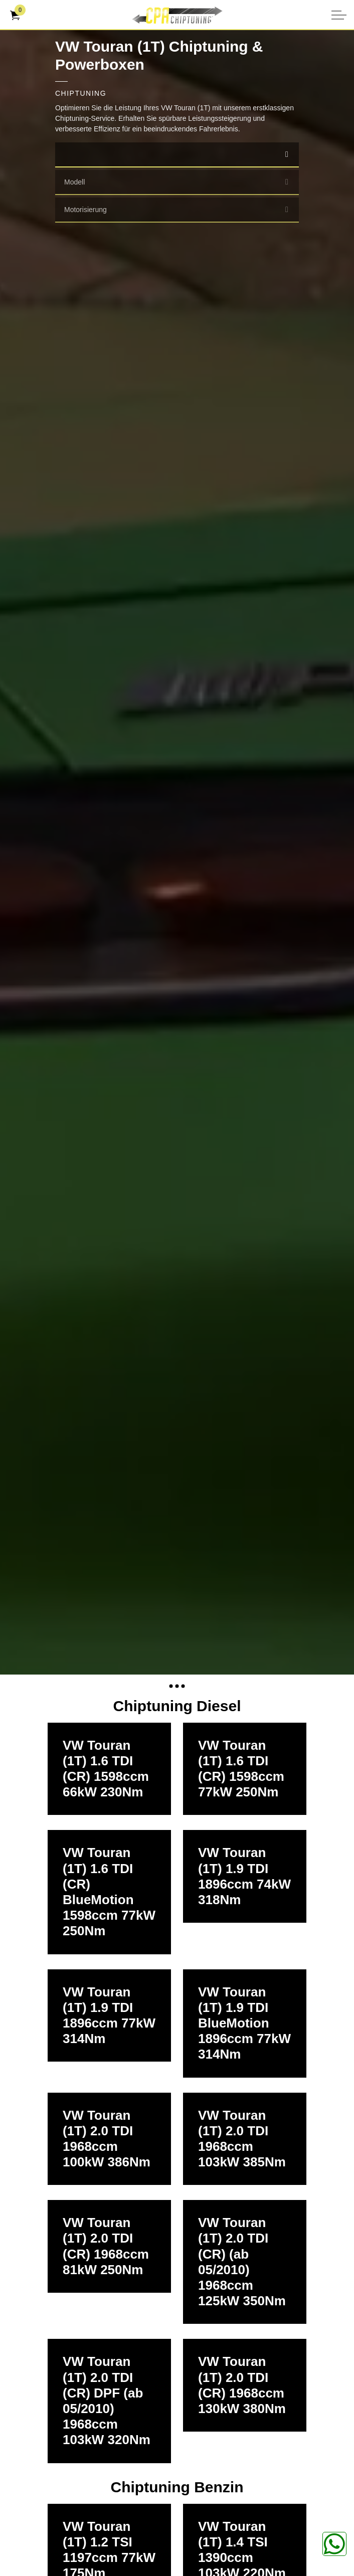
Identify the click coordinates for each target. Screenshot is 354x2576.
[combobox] (177, 154)
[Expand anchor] (177, 1686)
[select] (287, 154)
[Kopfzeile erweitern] (339, 15)
